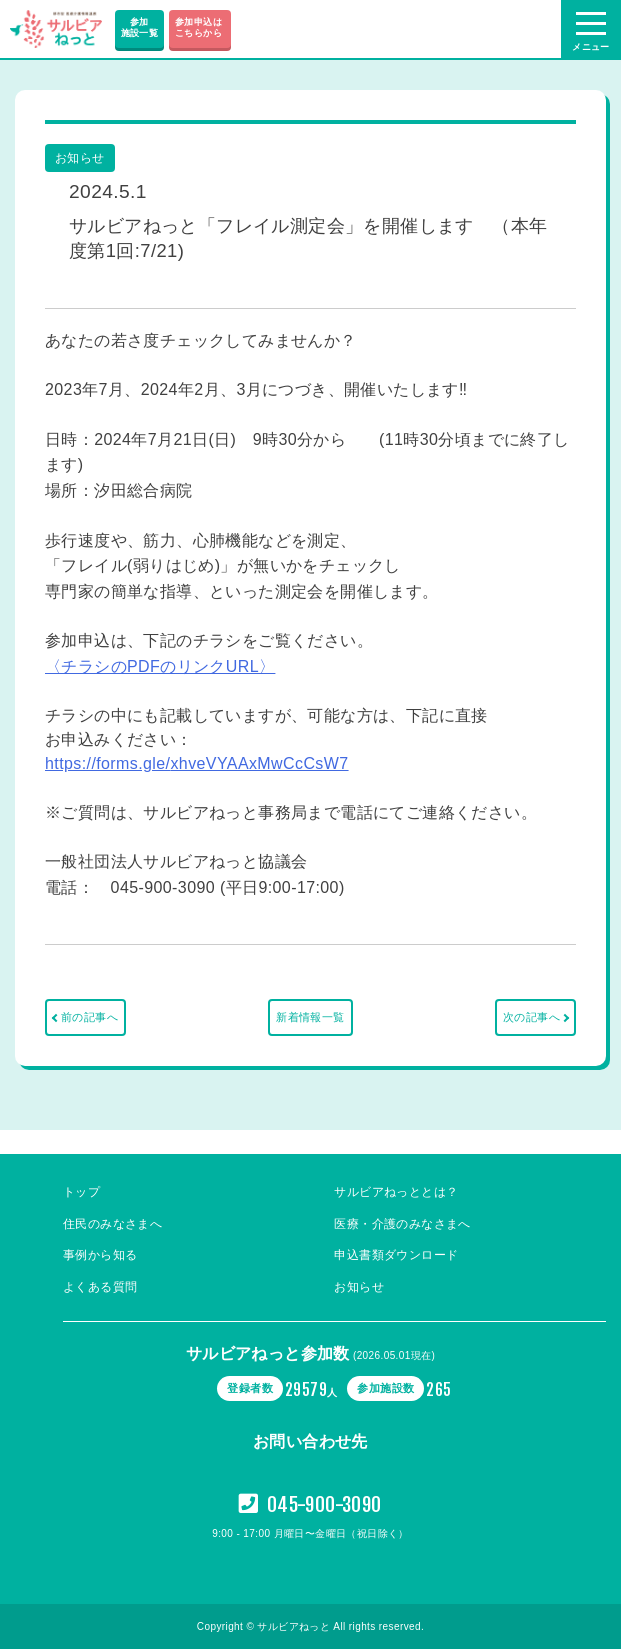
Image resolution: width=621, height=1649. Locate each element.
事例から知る (100, 1255)
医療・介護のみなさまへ (402, 1224)
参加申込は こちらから (200, 27)
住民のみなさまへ (112, 1224)
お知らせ (359, 1287)
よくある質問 (100, 1287)
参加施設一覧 (140, 27)
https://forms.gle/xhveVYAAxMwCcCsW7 (197, 763)
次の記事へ (531, 1017)
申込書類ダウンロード (396, 1255)
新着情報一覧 (310, 1017)
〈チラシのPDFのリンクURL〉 (160, 666)
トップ (81, 1192)
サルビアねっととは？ (396, 1192)
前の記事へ (89, 1017)
